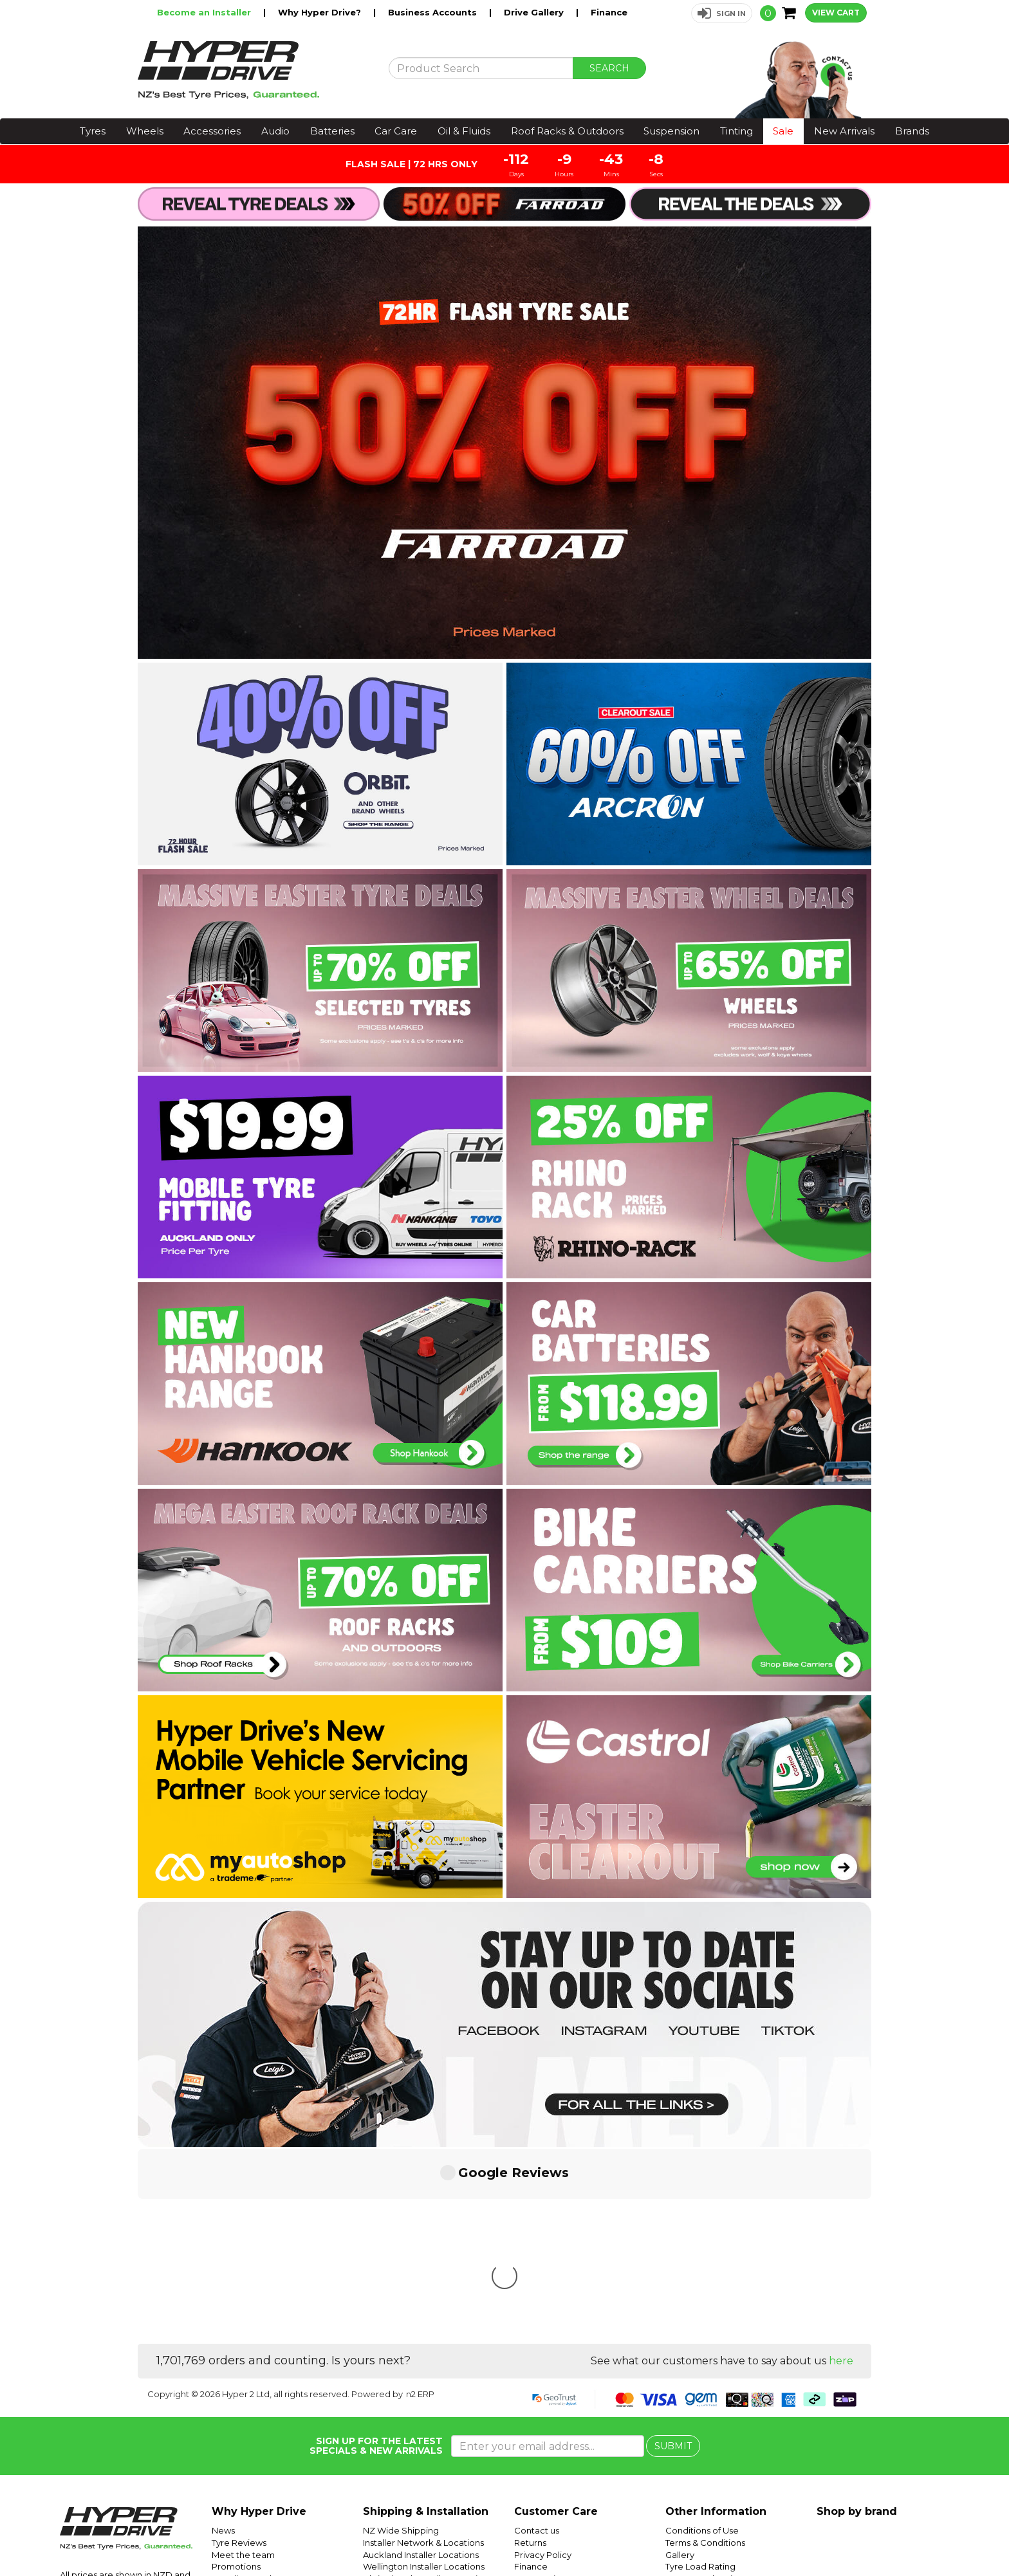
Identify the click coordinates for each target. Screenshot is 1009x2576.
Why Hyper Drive (259, 2320)
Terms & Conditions (705, 2351)
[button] (721, 13)
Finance (609, 12)
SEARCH (609, 68)
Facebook (965, 2535)
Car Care (396, 131)
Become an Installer (205, 12)
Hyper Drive (800, 2535)
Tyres (93, 131)
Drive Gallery (535, 12)
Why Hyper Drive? (321, 12)
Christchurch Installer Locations (427, 2387)
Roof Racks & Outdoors (567, 131)
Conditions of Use (702, 2338)
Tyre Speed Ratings (706, 2387)
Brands (912, 131)
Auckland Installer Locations (421, 2363)
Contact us (536, 2338)
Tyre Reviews (239, 2351)
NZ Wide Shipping (401, 2338)
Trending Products (250, 2387)
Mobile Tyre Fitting (704, 2446)
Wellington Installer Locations (424, 2374)
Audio (275, 131)
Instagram (920, 2535)
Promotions (236, 2374)
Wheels (144, 131)
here (841, 2169)
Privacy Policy (542, 2363)
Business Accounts (433, 12)
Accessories (212, 131)
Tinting (736, 131)
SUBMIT (673, 2254)
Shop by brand (857, 2320)
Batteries (332, 131)
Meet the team (243, 2363)
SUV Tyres (686, 2434)
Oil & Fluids (464, 131)
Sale (783, 131)
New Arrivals (844, 131)
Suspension (671, 131)
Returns (530, 2351)
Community (538, 2387)
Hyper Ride (750, 2535)
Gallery (679, 2363)
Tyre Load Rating (700, 2374)
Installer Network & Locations (423, 2351)
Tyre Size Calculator (706, 2398)
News (223, 2338)
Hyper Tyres (851, 2535)
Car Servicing (240, 2398)
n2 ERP (420, 2202)
